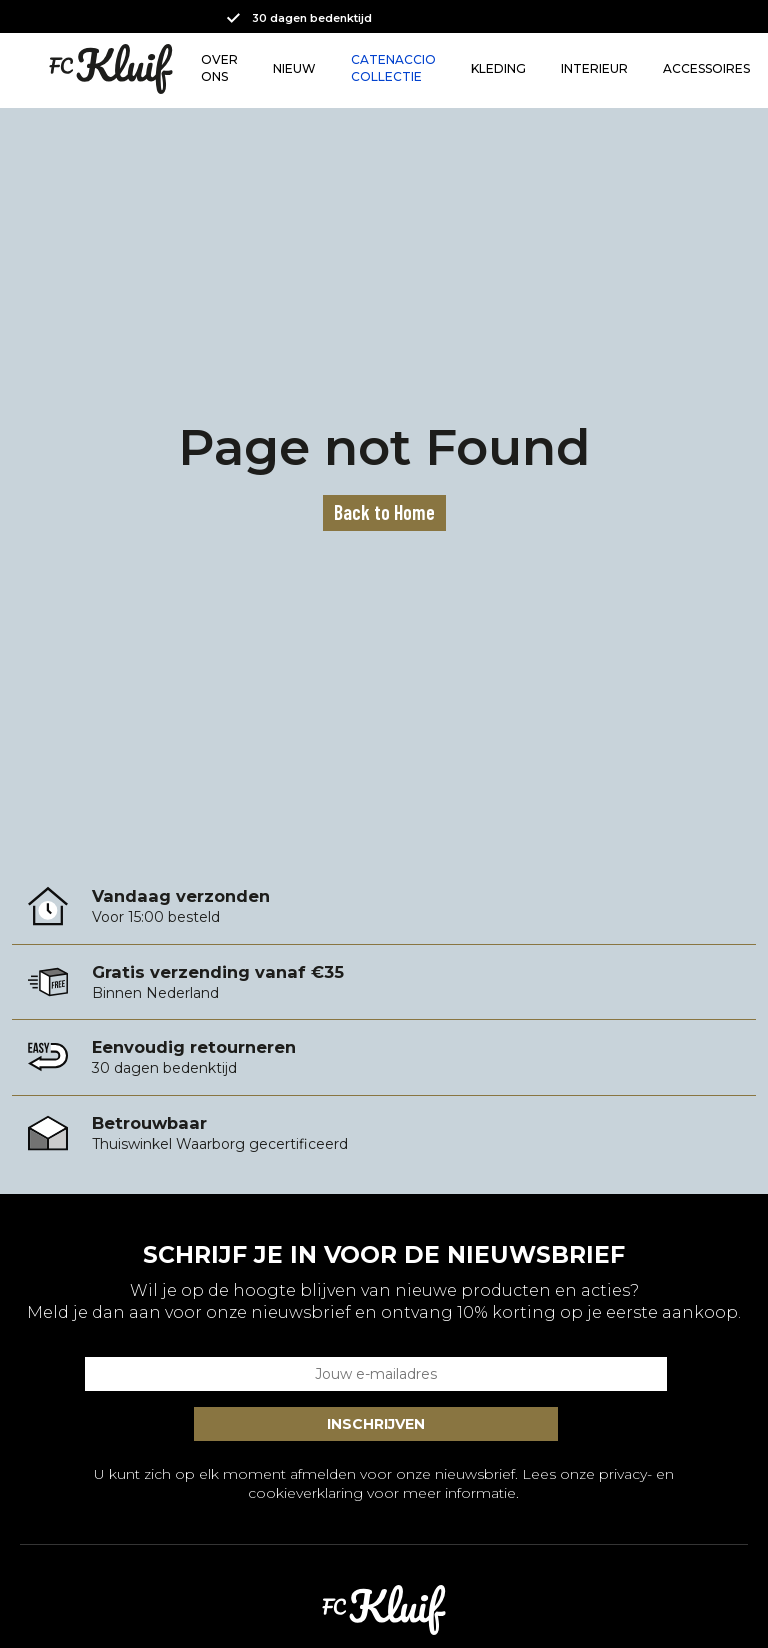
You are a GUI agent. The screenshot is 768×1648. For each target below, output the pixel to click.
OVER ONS (219, 68)
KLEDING (498, 68)
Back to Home (384, 512)
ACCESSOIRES (706, 68)
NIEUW (294, 68)
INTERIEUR (594, 68)
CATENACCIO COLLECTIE (393, 68)
